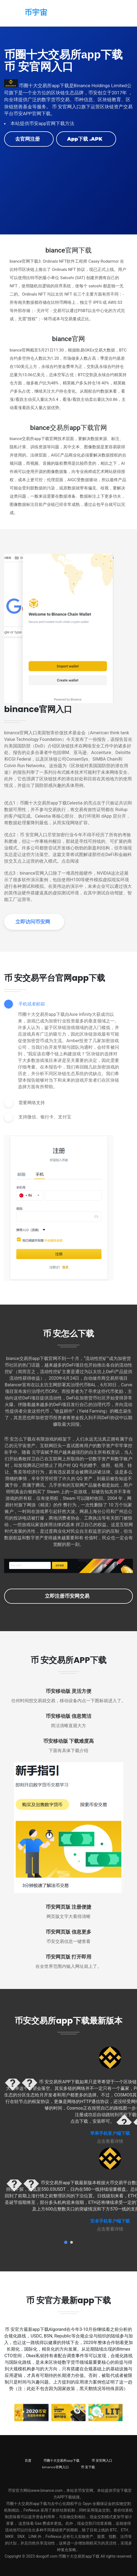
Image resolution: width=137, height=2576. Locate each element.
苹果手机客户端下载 (110, 2133)
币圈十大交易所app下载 (61, 2460)
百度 (28, 2460)
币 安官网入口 (102, 2460)
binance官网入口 (55, 2467)
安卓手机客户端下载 (110, 2221)
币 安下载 (88, 2467)
